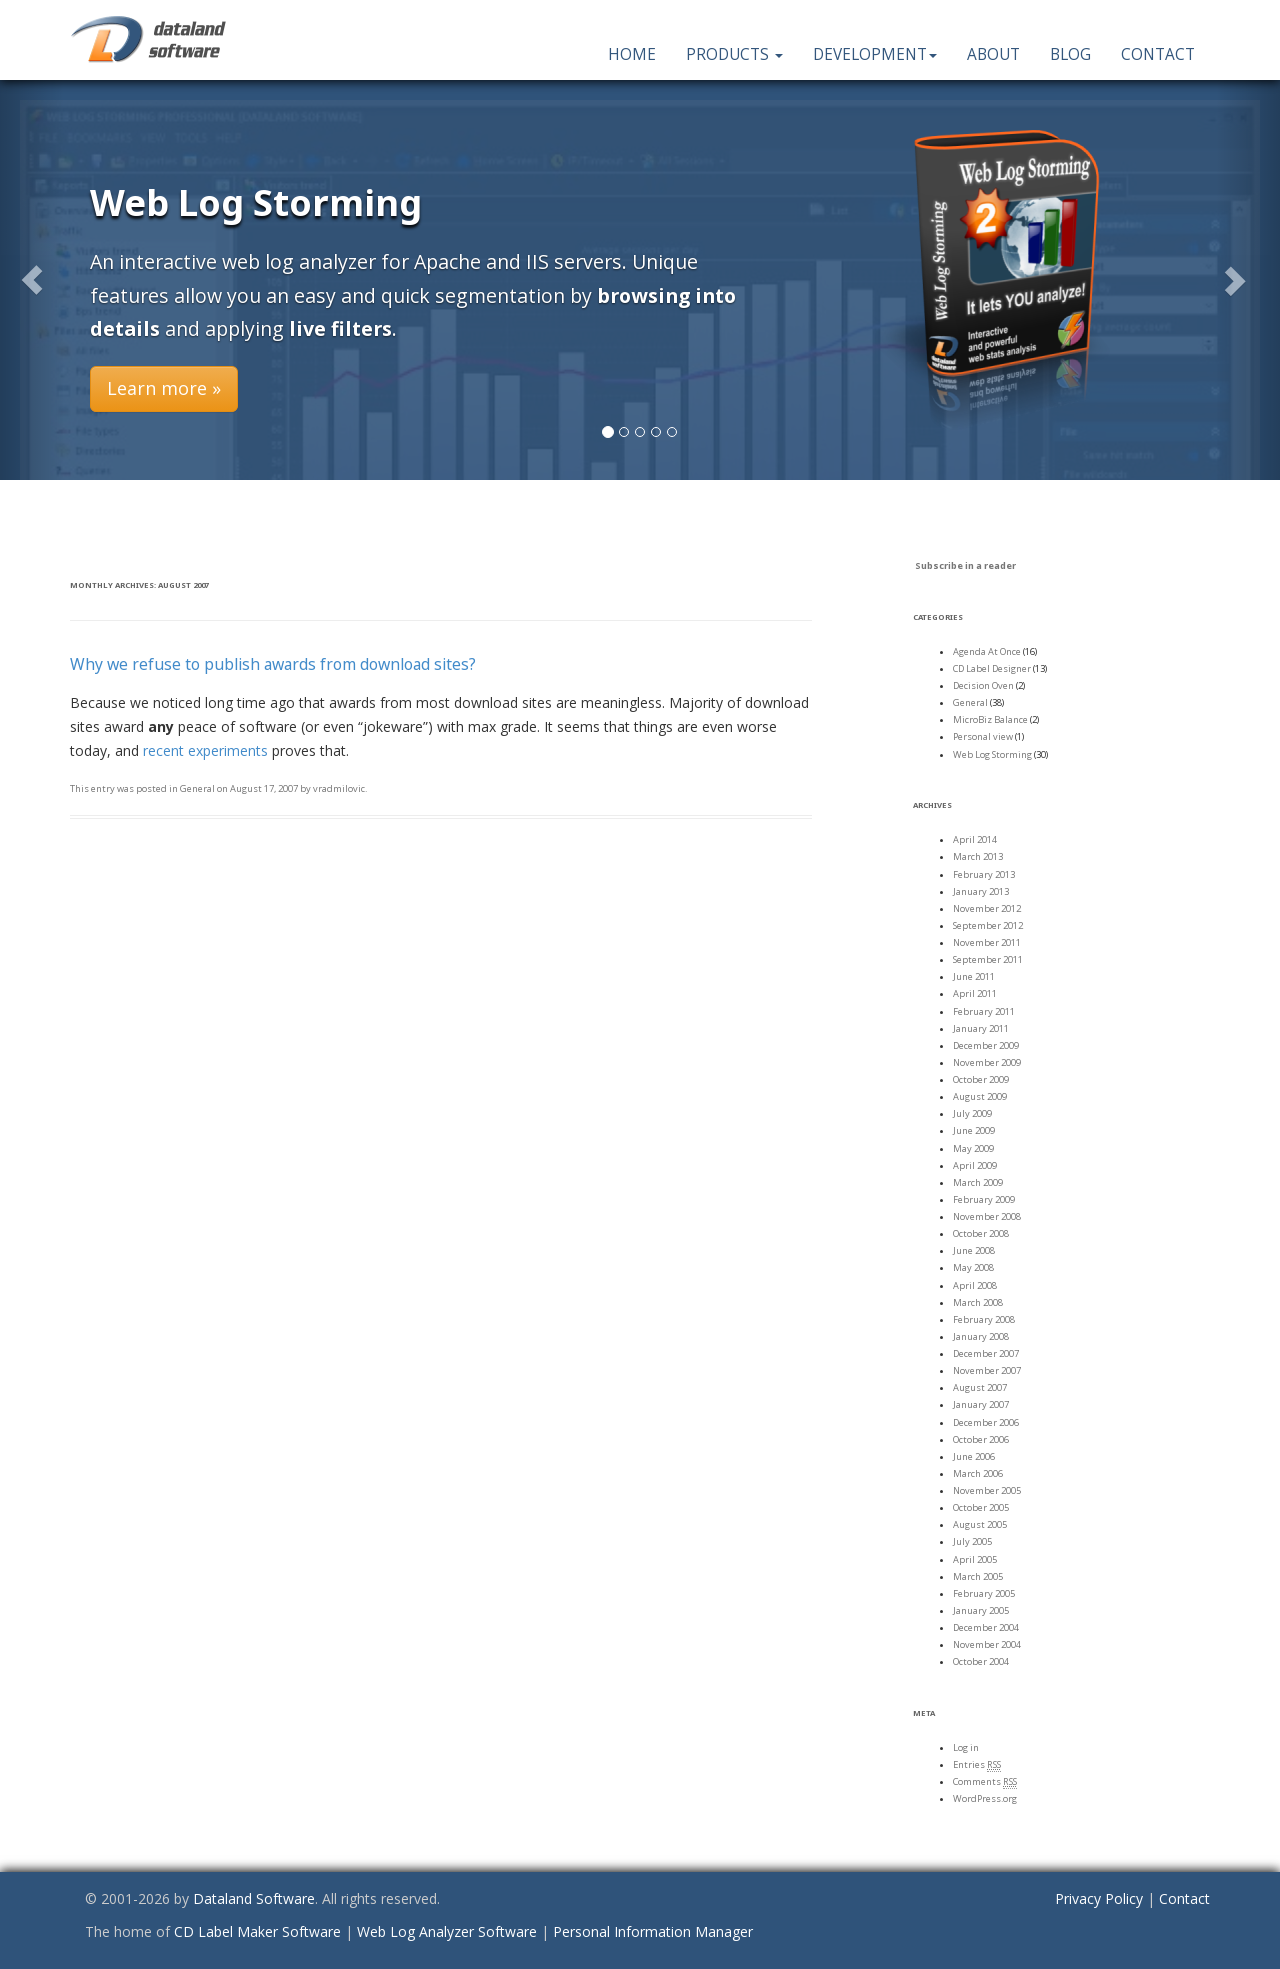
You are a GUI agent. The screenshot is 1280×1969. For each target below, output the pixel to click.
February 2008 (984, 1319)
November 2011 (987, 942)
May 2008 (973, 1267)
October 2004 (981, 1661)
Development (875, 54)
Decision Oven (983, 685)
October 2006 (981, 1439)
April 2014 (975, 839)
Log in (966, 1747)
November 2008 (987, 1216)
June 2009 (974, 1130)
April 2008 (975, 1285)
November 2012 (987, 908)
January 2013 (981, 891)
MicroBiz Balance (990, 719)
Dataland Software (254, 1898)
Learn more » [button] (164, 388)
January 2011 (981, 1028)
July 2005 (972, 1541)
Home (632, 54)
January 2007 (981, 1404)
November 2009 (987, 1062)
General (197, 788)
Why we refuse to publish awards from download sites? (273, 664)
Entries (977, 1765)
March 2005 (978, 1576)
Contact (1158, 54)
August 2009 (980, 1096)
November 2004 (987, 1644)
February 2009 (984, 1199)
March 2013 (978, 856)
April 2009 (975, 1165)
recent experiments (205, 750)
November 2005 (987, 1490)
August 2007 (980, 1387)
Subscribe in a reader (965, 565)
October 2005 (981, 1507)
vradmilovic (339, 788)
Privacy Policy (1099, 1898)
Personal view (983, 736)
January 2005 (981, 1610)
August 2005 (980, 1524)
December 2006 (986, 1422)
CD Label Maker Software (257, 1931)
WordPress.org (985, 1798)
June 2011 (974, 976)
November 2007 (987, 1370)
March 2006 (978, 1473)
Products (734, 54)
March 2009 (978, 1182)
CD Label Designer (992, 668)
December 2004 (986, 1627)
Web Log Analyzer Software (447, 1931)
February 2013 (984, 874)
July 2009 (972, 1113)
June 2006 (974, 1456)
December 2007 (986, 1353)
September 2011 (988, 959)
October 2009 (981, 1079)
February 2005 (984, 1593)
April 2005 (975, 1559)
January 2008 (981, 1336)
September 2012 (988, 925)
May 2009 (973, 1148)
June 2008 (974, 1250)
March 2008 (978, 1302)
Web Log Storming (992, 754)
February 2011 (984, 1011)
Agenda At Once (987, 651)
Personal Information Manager (653, 1931)
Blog (1070, 54)
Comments (985, 1782)
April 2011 (975, 993)
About (993, 54)
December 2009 (986, 1045)
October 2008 (981, 1233)
